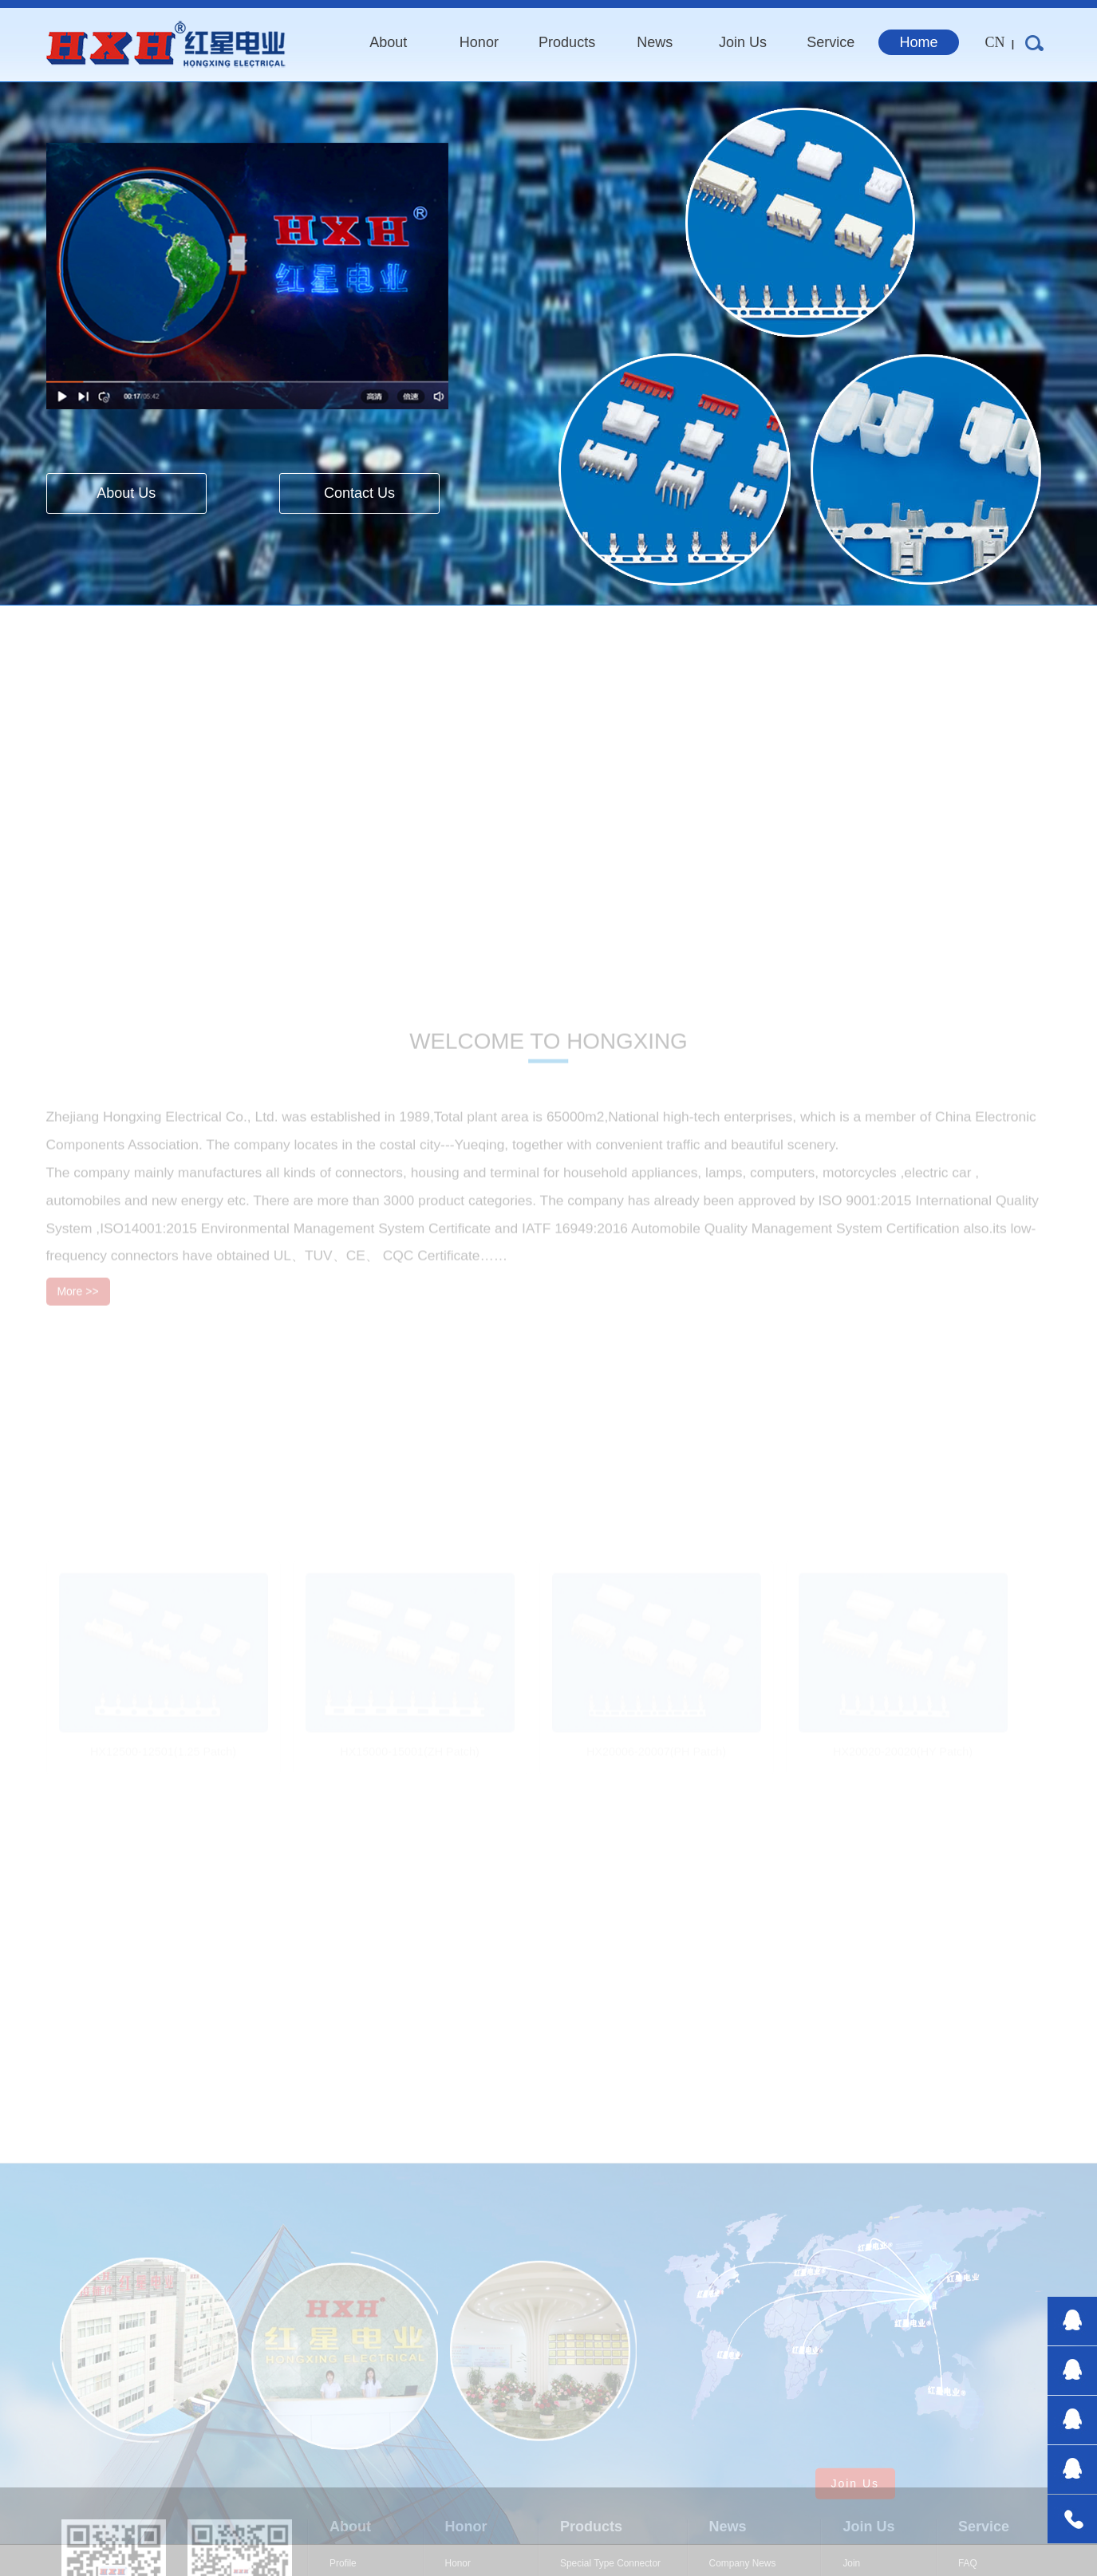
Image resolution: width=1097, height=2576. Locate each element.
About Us (126, 493)
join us (743, 42)
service (830, 42)
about (388, 42)
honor (479, 42)
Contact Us (359, 493)
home (919, 42)
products (567, 42)
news (655, 42)
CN (995, 42)
